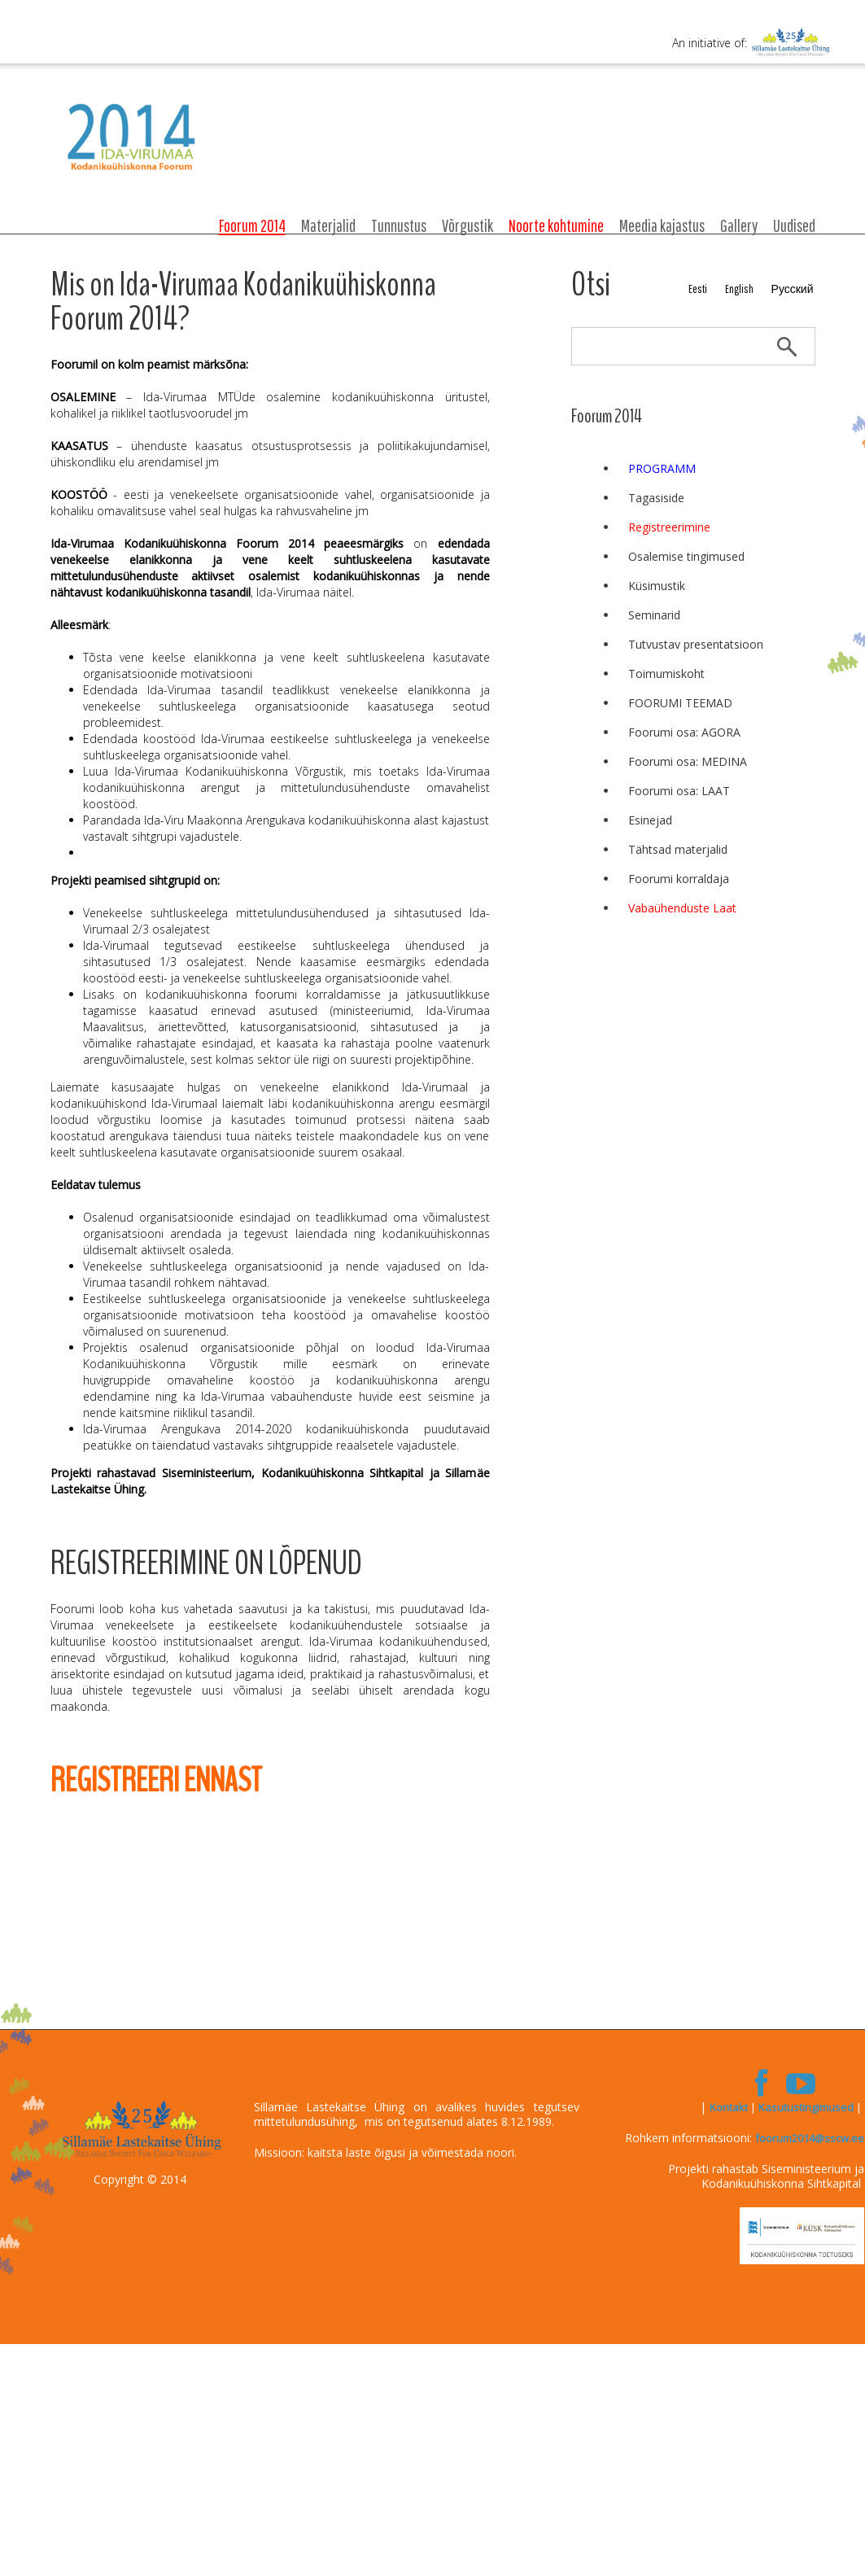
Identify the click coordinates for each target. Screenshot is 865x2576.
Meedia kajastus (662, 225)
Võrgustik (467, 225)
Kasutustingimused (806, 2107)
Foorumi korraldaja (678, 878)
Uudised (794, 225)
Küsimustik (656, 585)
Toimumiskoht (666, 673)
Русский (792, 288)
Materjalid (328, 225)
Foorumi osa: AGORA (684, 732)
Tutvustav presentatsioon (695, 644)
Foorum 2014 (252, 225)
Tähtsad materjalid (677, 849)
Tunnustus (398, 225)
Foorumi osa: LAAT (679, 790)
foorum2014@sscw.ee (809, 2138)
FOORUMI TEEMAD (680, 703)
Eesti (697, 288)
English (739, 288)
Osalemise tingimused (686, 556)
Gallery (739, 225)
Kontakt (729, 2107)
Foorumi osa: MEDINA (687, 761)
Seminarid (654, 615)
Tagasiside (656, 497)
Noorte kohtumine (556, 225)
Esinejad (650, 820)
